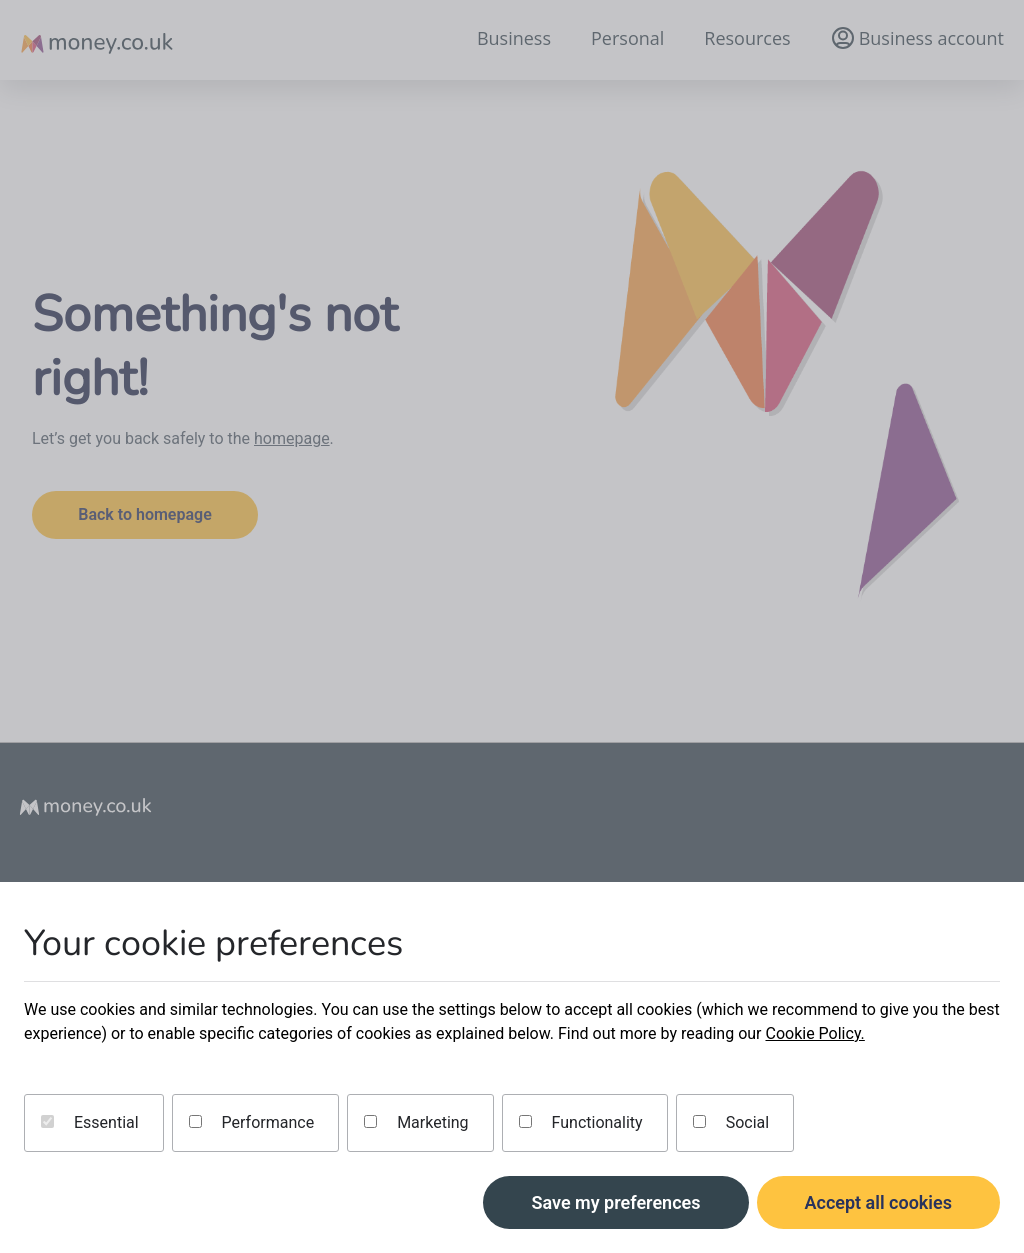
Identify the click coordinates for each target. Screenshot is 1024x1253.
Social (731, 1122)
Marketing (416, 1122)
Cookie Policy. (814, 1033)
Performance (252, 1122)
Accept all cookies (879, 1202)
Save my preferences (615, 1202)
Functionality (581, 1122)
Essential (90, 1122)
